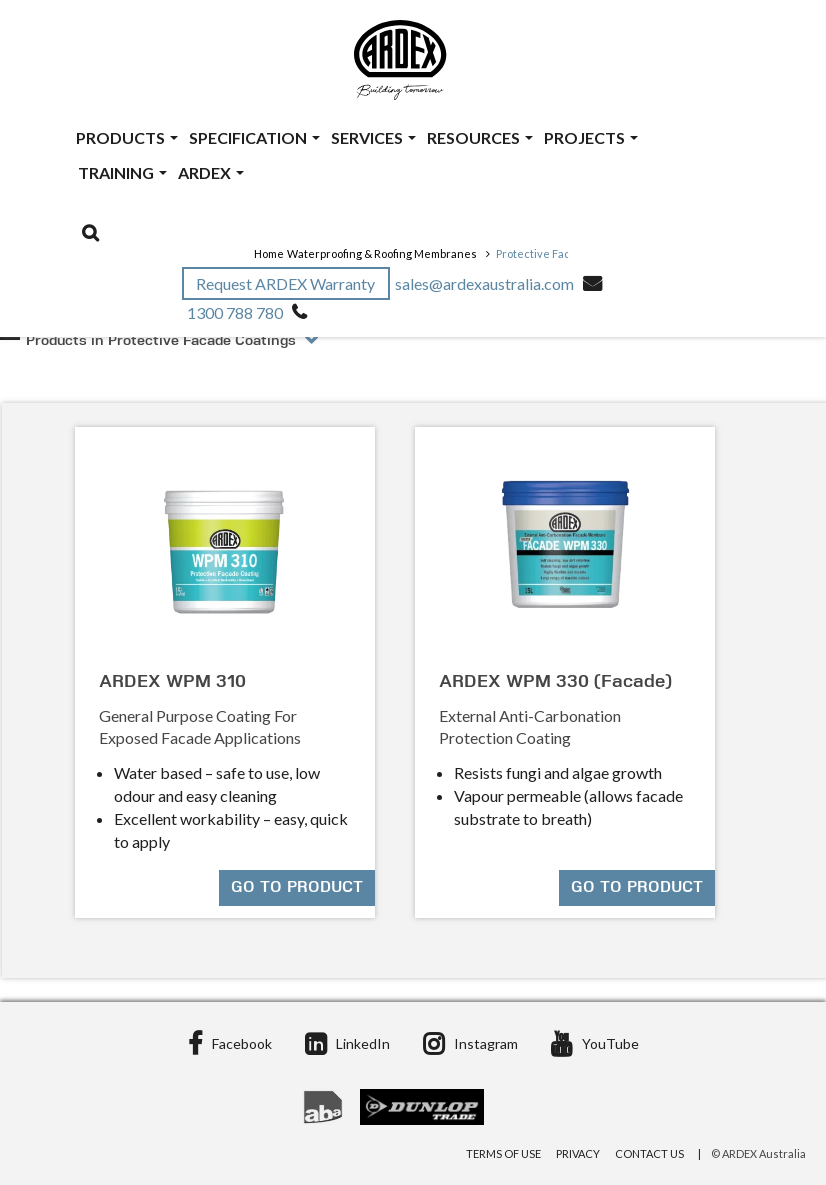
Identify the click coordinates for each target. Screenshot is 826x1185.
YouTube (595, 1043)
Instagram (470, 1043)
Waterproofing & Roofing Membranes (382, 253)
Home (269, 253)
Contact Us (649, 1153)
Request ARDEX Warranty (287, 283)
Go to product (297, 888)
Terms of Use (503, 1153)
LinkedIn (347, 1043)
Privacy (578, 1153)
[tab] (416, 362)
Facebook (230, 1043)
